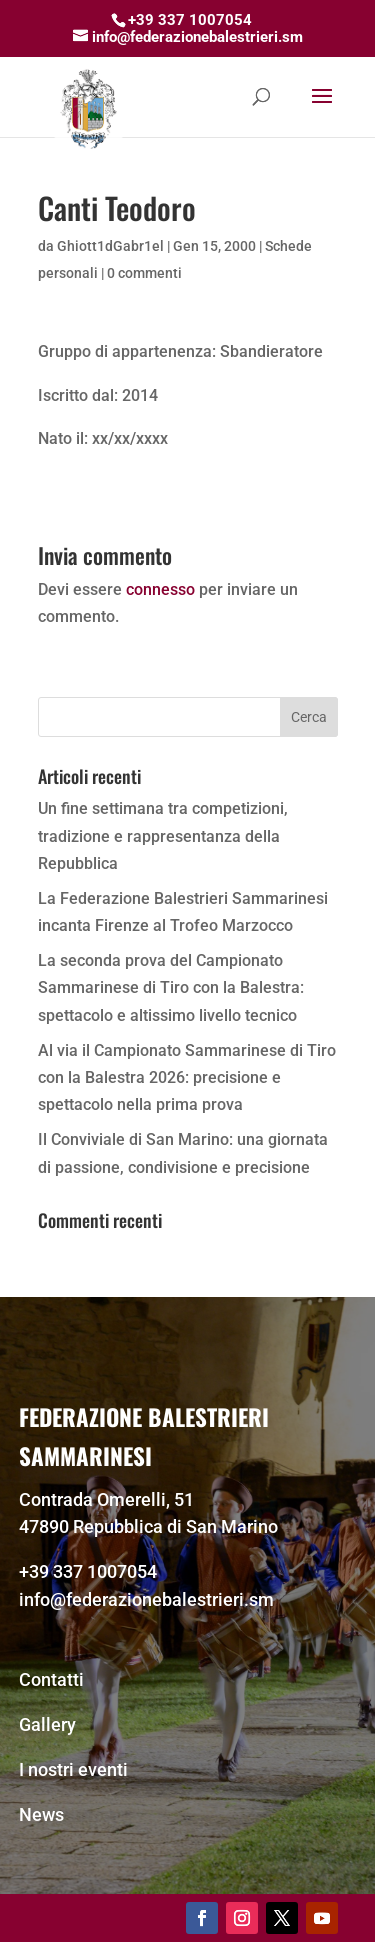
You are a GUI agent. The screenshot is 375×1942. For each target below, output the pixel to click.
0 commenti (144, 273)
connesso (160, 589)
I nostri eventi (73, 1769)
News (41, 1814)
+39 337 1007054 (88, 1571)
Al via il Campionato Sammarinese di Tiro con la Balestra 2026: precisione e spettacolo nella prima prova (187, 1077)
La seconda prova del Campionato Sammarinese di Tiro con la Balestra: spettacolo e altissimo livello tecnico (171, 987)
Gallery (47, 1724)
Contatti (51, 1679)
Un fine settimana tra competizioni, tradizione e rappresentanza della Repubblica (163, 835)
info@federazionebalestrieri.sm (146, 1599)
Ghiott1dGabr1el (110, 246)
